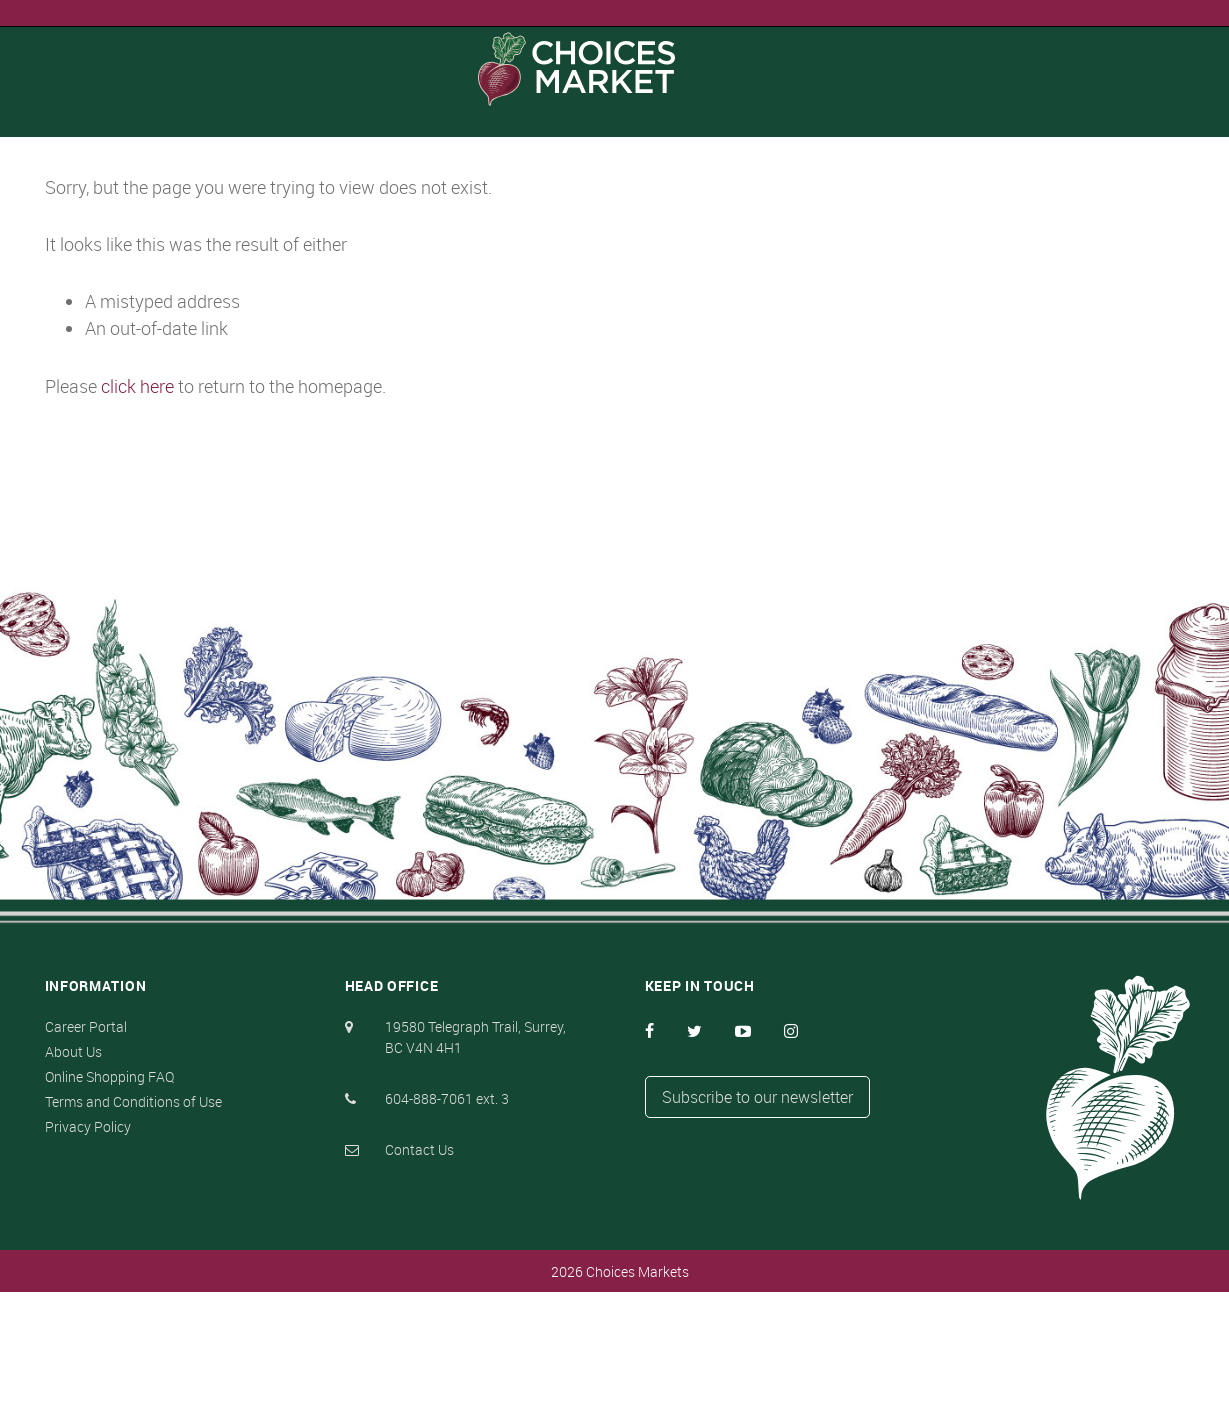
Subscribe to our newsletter (757, 1216)
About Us (73, 1170)
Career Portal (86, 1145)
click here (149, 502)
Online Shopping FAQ (109, 1195)
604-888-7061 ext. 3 (447, 1217)
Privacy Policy (88, 1245)
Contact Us (419, 1268)
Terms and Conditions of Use (133, 1220)
